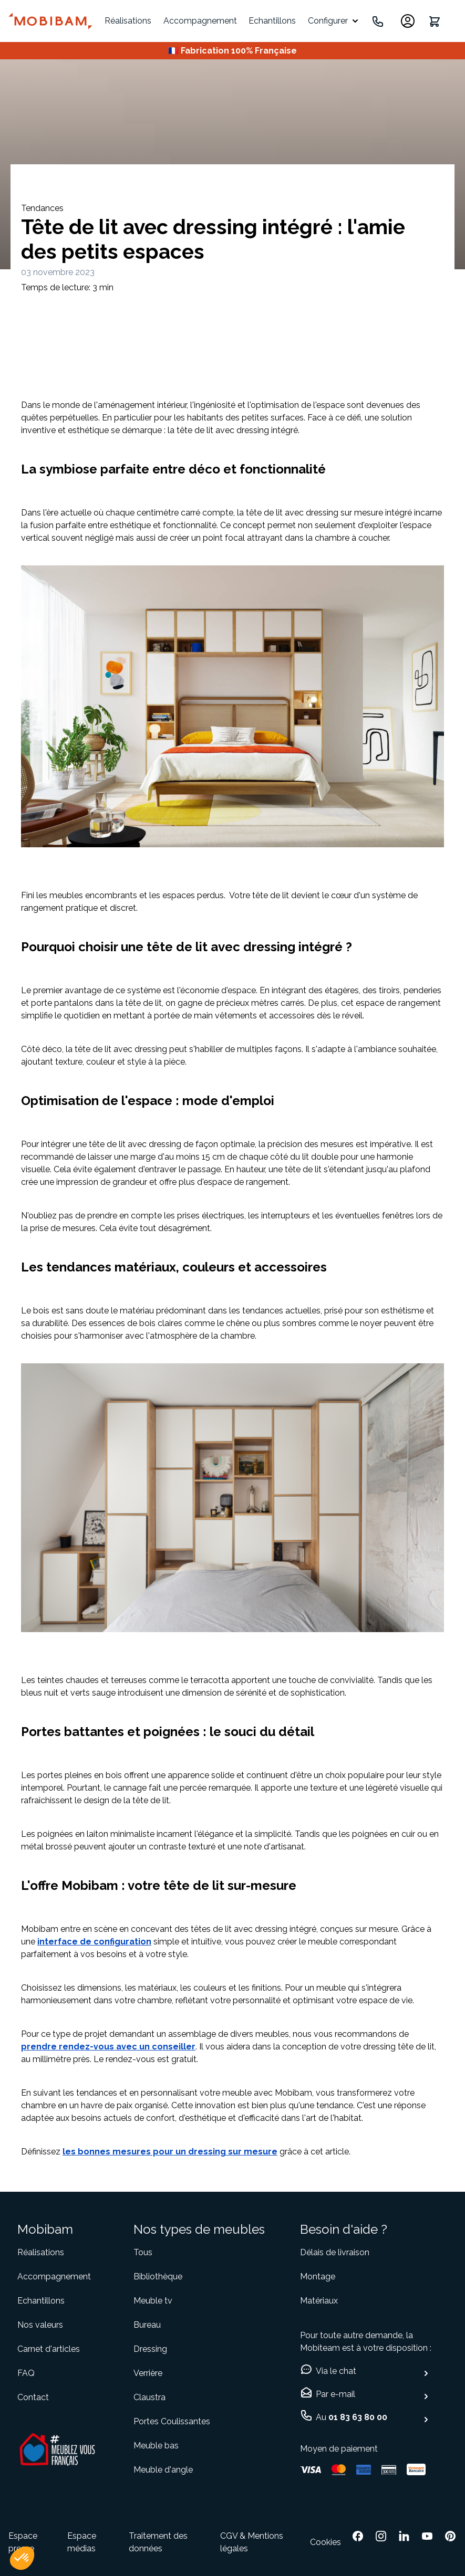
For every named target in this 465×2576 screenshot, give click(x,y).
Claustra (149, 2397)
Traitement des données (158, 2542)
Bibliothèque (157, 2276)
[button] (22, 2558)
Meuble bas (156, 2446)
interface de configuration (94, 1942)
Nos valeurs (40, 2325)
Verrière (147, 2373)
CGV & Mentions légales (251, 2542)
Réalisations (128, 21)
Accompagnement (200, 21)
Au (351, 2417)
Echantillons (272, 21)
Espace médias (81, 2542)
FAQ (26, 2373)
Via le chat (336, 2371)
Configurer (328, 21)
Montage (317, 2276)
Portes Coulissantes (171, 2421)
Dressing (150, 2349)
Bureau (147, 2325)
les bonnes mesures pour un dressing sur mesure (170, 2152)
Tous (142, 2252)
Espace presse (22, 2542)
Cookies (325, 2542)
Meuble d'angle (163, 2470)
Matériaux (319, 2301)
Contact (33, 2397)
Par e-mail (335, 2394)
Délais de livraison (334, 2252)
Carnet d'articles (48, 2349)
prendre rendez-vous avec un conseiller (108, 2047)
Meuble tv (152, 2301)
